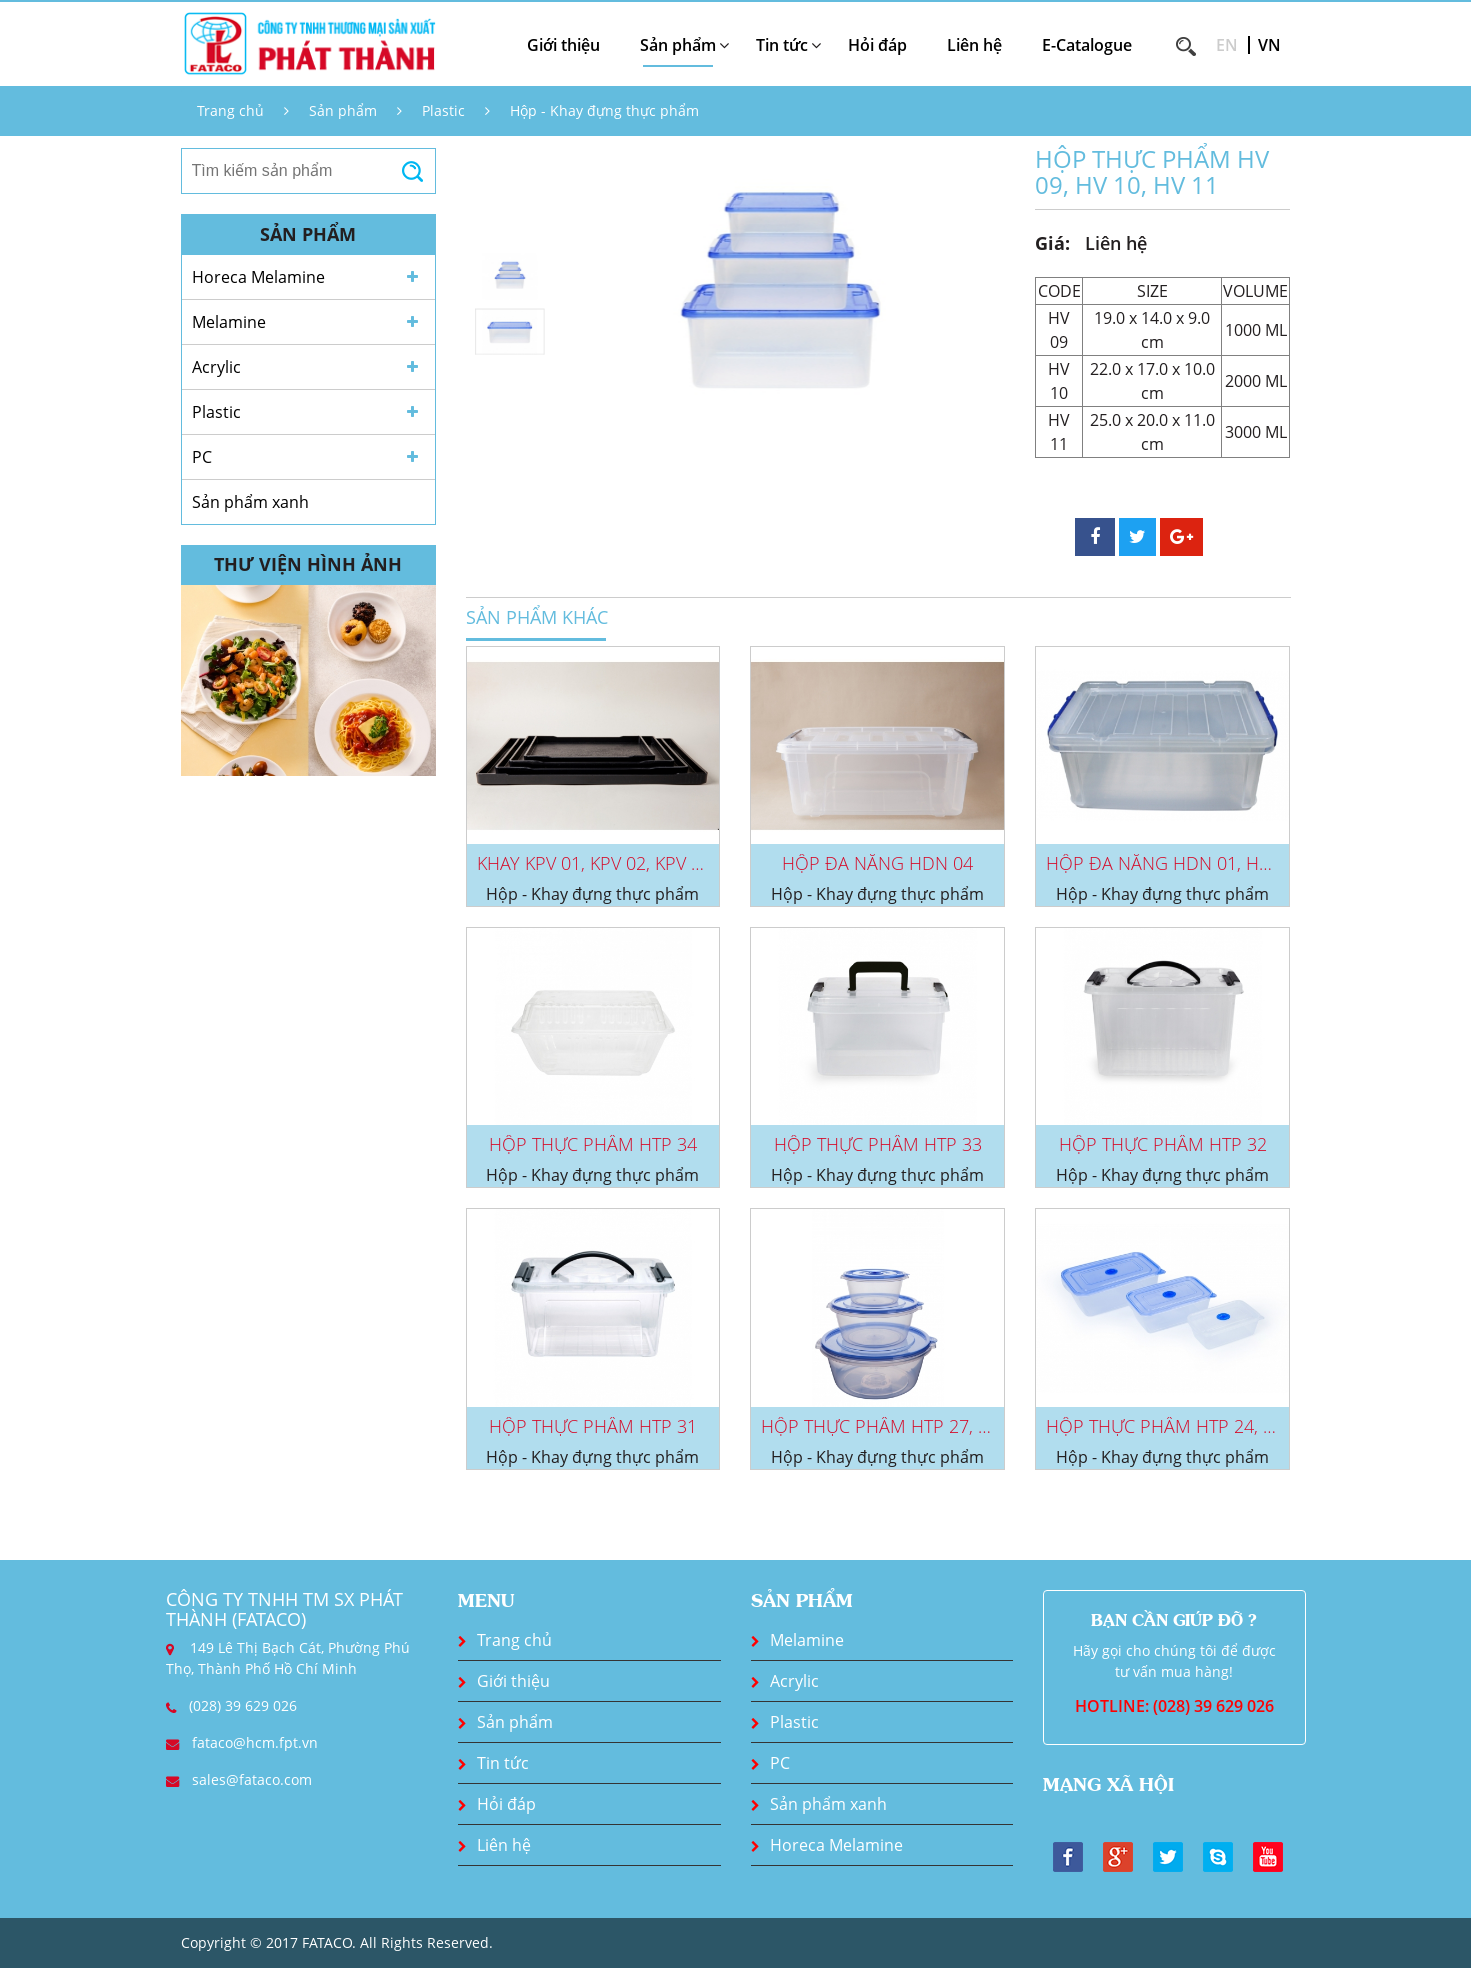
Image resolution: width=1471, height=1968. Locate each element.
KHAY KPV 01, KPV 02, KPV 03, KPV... (619, 863)
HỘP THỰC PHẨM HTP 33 (878, 1144)
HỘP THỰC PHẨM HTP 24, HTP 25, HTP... (1209, 1426)
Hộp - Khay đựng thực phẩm (604, 110)
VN (1269, 45)
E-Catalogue (1087, 45)
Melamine (229, 322)
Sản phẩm (343, 110)
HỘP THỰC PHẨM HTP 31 (593, 1426)
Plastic (443, 110)
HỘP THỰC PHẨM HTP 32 (1163, 1144)
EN (1227, 45)
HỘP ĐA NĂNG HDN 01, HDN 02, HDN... (1208, 863)
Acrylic (216, 367)
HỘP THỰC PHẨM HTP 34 (593, 1144)
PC (202, 457)
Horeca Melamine (258, 277)
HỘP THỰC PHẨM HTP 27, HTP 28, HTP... (924, 1426)
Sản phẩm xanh (250, 502)
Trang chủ (230, 110)
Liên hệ (974, 45)
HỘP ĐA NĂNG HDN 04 (877, 863)
